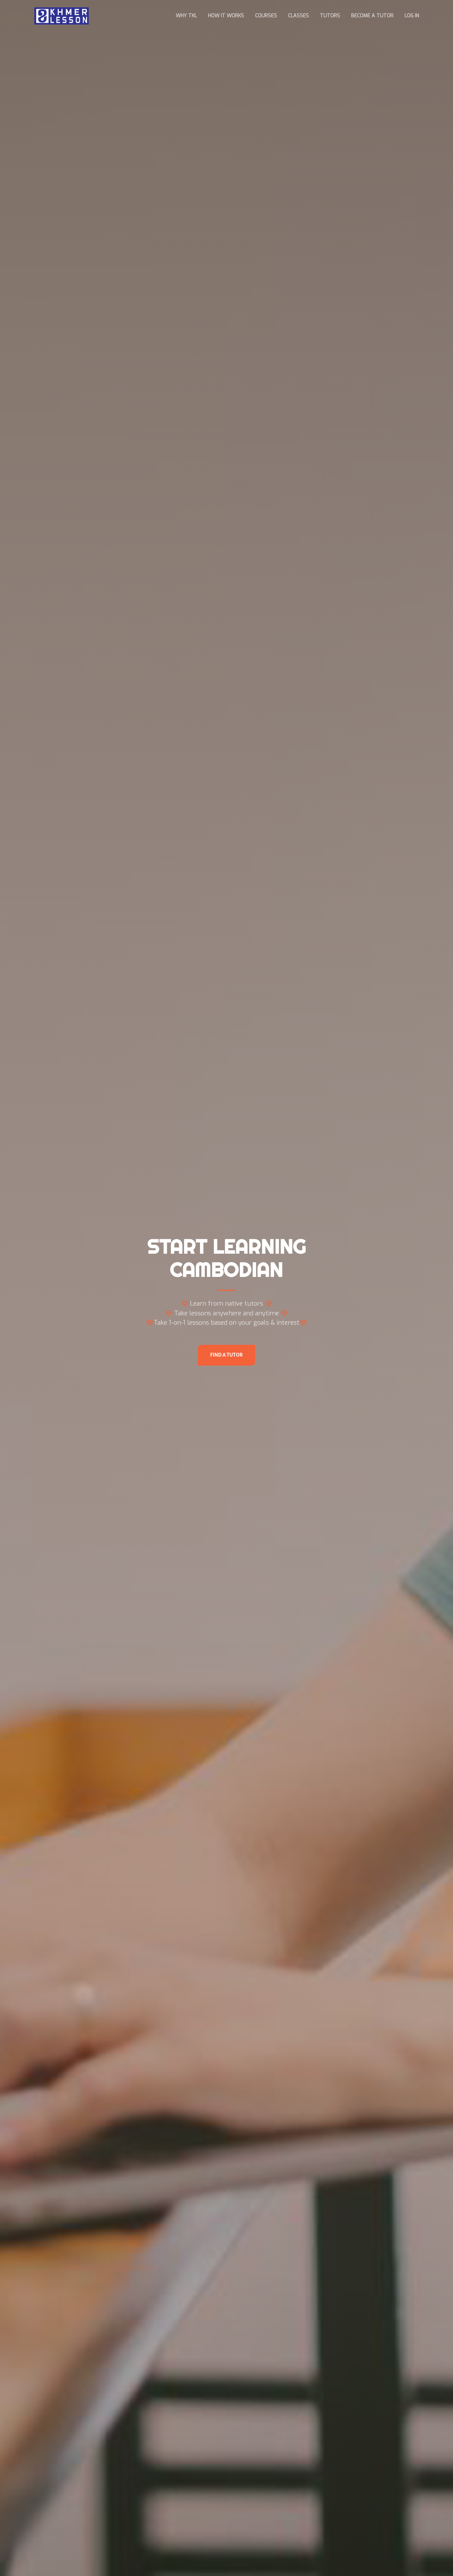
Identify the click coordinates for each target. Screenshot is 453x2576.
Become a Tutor (372, 15)
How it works (226, 15)
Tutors (330, 15)
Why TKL (186, 15)
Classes (298, 15)
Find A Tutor (226, 1355)
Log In (411, 15)
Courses (266, 15)
